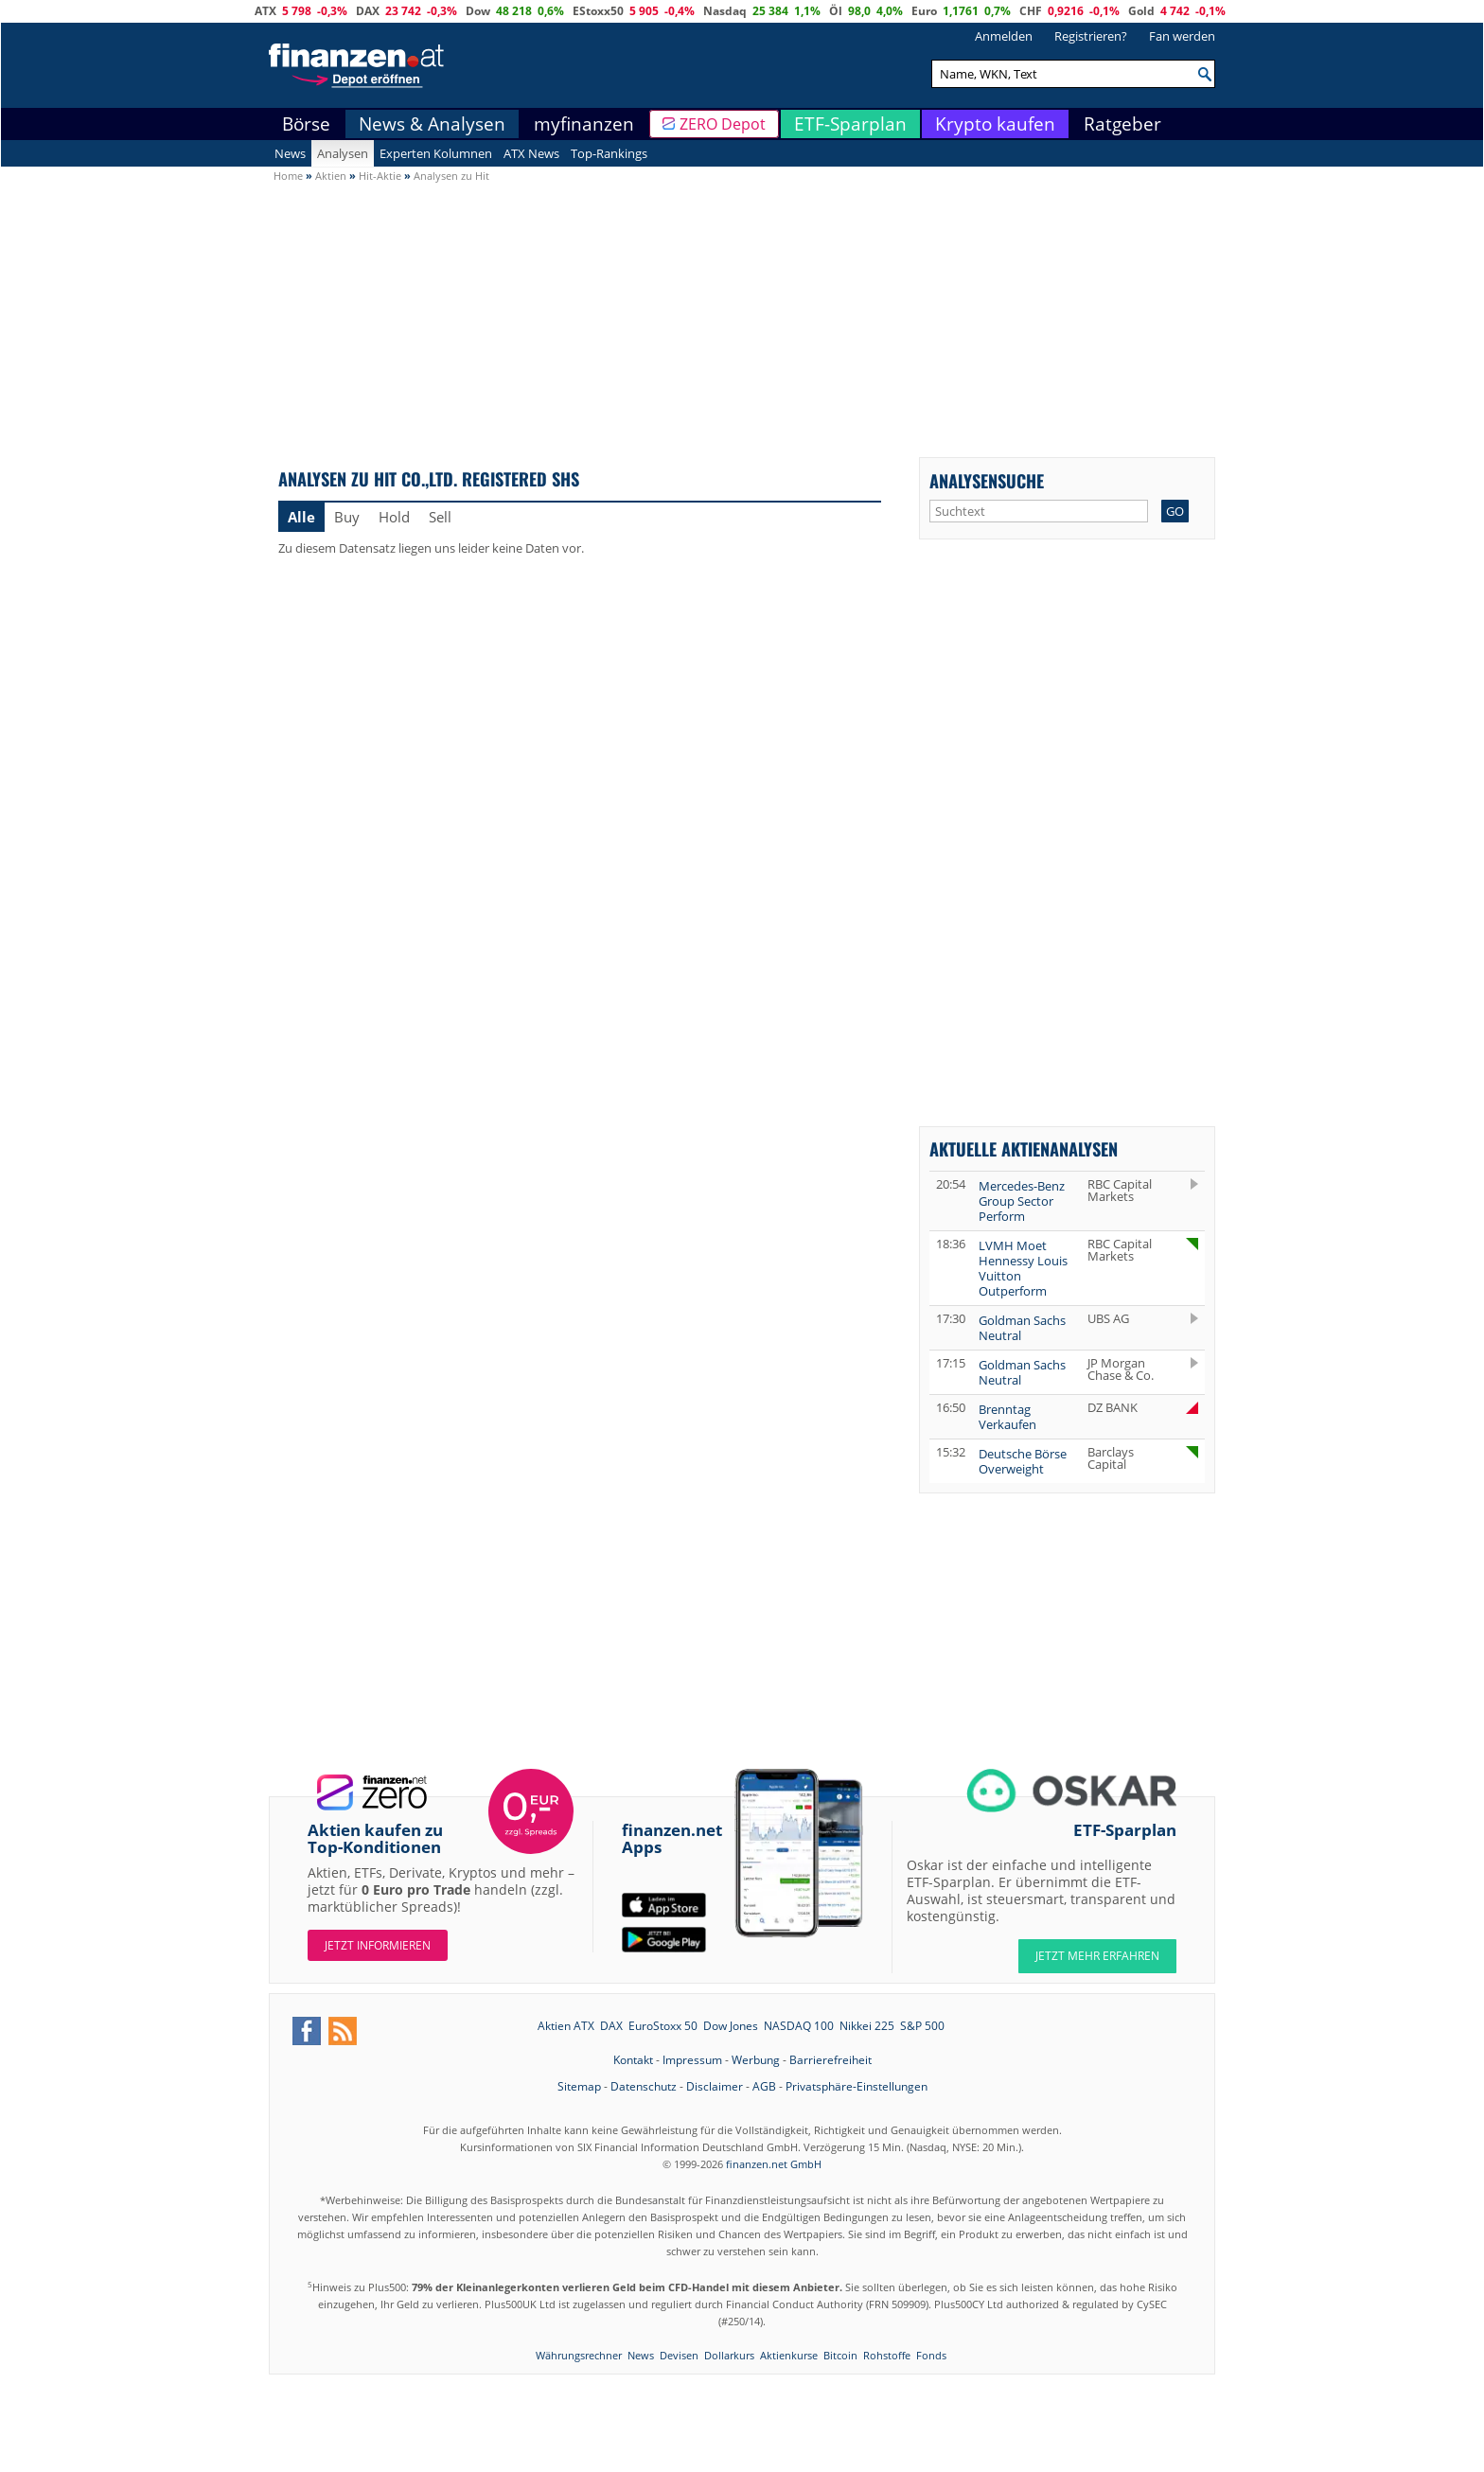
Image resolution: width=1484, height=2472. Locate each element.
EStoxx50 (598, 11)
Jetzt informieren (378, 1945)
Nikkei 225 (866, 2026)
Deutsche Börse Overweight (1023, 1461)
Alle (301, 516)
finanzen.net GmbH (774, 2164)
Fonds (931, 2355)
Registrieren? (1090, 35)
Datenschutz (643, 2086)
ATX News (531, 153)
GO (1175, 511)
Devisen (679, 2355)
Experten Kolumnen (436, 153)
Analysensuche (986, 480)
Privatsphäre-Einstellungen (857, 2086)
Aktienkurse (789, 2355)
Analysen (342, 153)
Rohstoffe (886, 2355)
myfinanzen (584, 124)
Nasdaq (725, 11)
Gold (1141, 11)
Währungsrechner (579, 2355)
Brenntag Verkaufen (1007, 1417)
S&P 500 (922, 2026)
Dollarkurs (729, 2355)
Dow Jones (730, 2026)
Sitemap (579, 2086)
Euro (924, 11)
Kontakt (633, 2060)
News (290, 153)
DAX (368, 11)
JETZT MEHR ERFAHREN (1097, 1956)
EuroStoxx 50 (663, 2026)
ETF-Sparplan (850, 124)
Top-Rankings (609, 153)
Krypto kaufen (995, 124)
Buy (347, 516)
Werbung (756, 2060)
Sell (440, 516)
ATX (265, 11)
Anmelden (1004, 35)
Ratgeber (1122, 124)
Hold (394, 516)
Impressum (692, 2060)
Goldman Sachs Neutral (1022, 1328)
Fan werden (1182, 35)
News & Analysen (432, 124)
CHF (1030, 11)
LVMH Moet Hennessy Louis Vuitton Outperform (1023, 1268)
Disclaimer (714, 2086)
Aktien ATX (566, 2026)
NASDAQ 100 (799, 2026)
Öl (835, 11)
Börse (306, 124)
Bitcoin (840, 2355)
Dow (478, 11)
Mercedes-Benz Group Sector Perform (1022, 1201)
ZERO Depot (723, 124)
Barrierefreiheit (830, 2060)
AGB (764, 2086)
